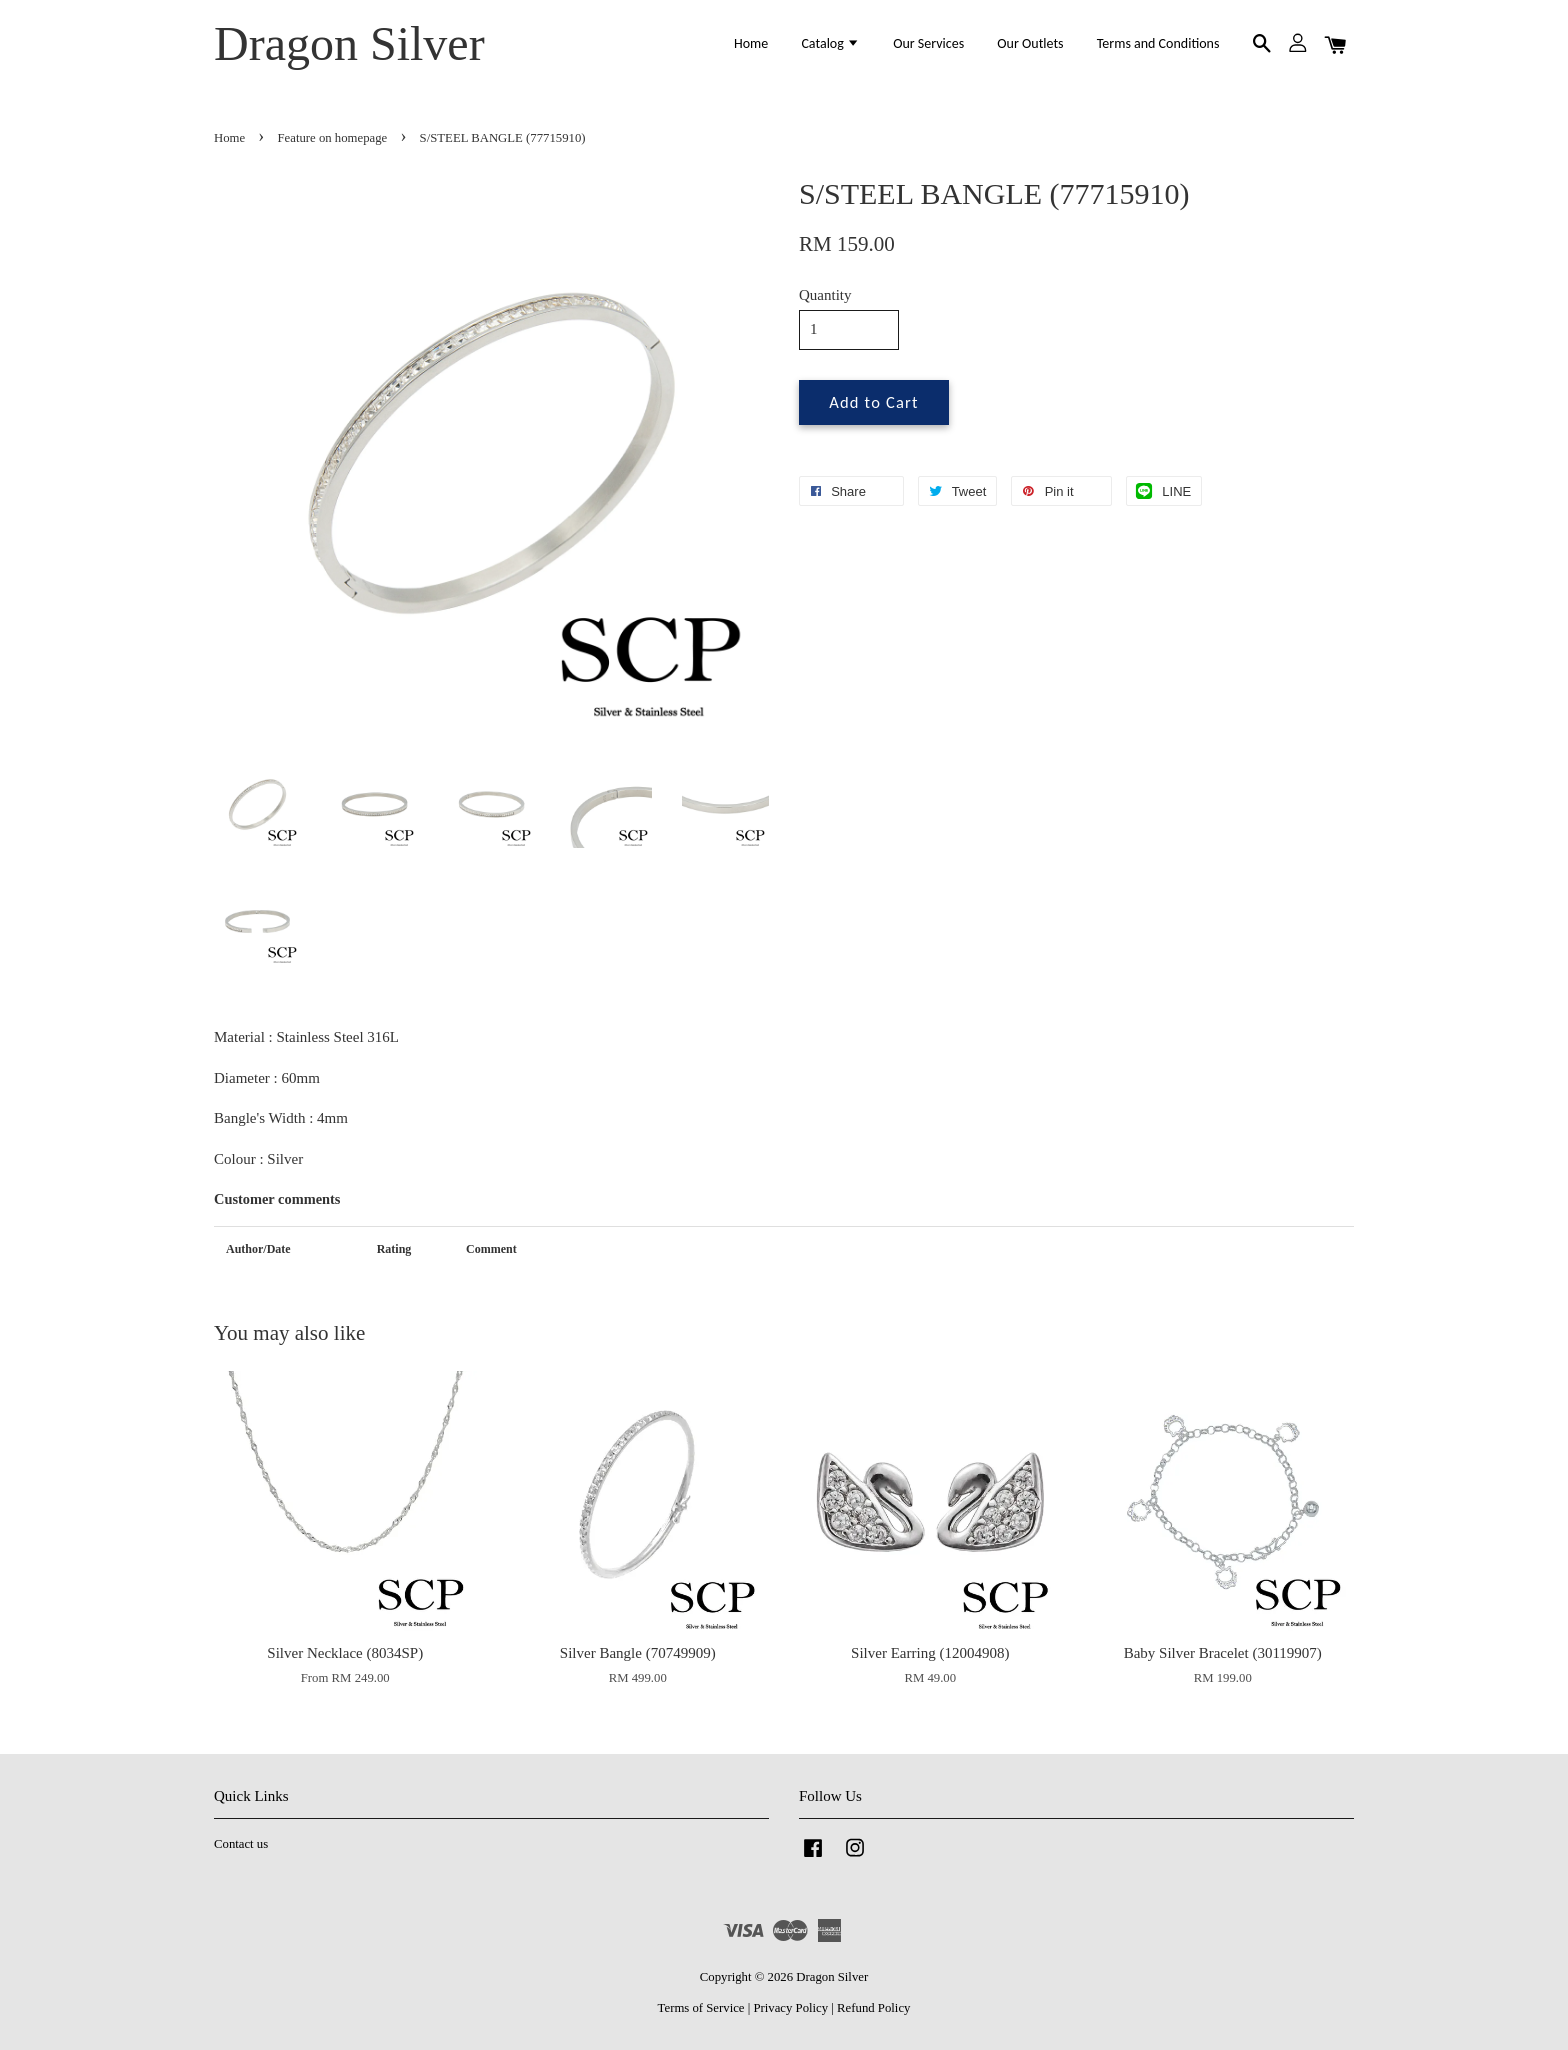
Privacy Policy (790, 2008)
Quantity (825, 295)
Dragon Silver (349, 43)
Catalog (830, 43)
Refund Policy (873, 2008)
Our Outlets (1030, 43)
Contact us (241, 1844)
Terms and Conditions (1158, 43)
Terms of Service (701, 2008)
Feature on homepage (333, 138)
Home (751, 43)
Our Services (928, 43)
